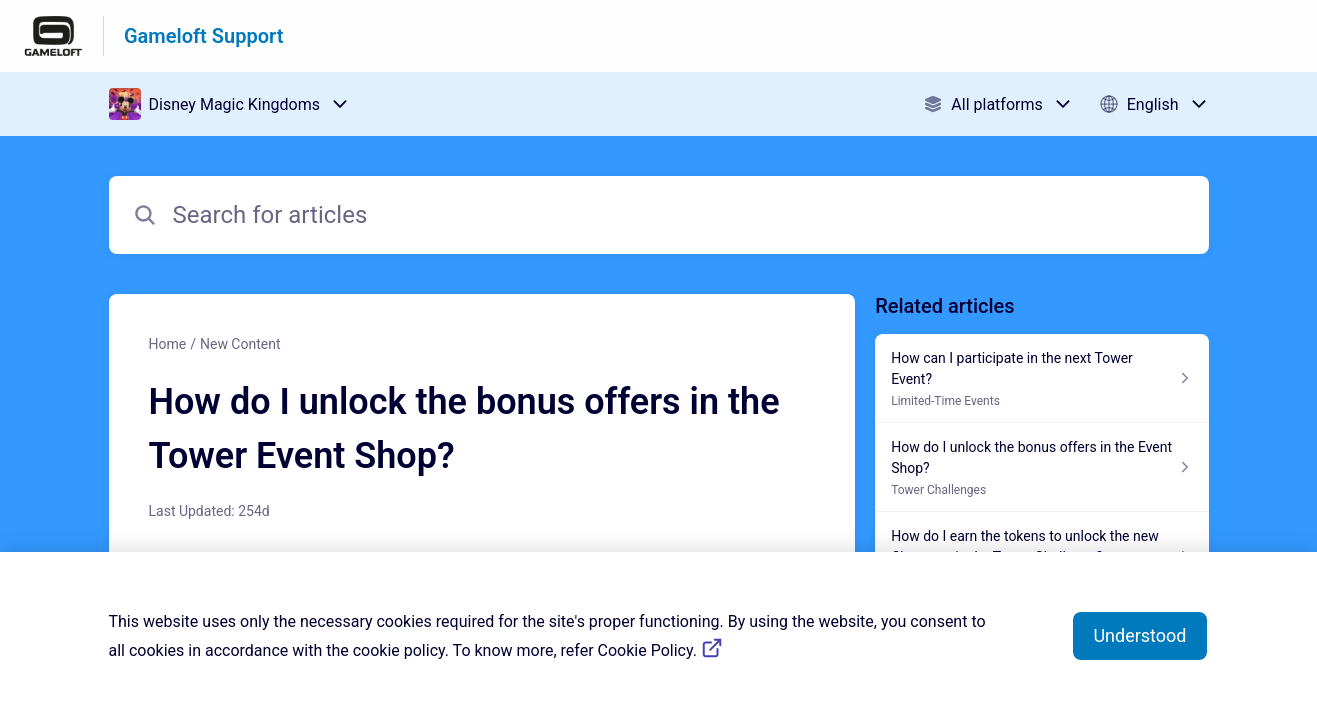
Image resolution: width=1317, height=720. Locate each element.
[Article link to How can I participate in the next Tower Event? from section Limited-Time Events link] (1041, 378)
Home (168, 344)
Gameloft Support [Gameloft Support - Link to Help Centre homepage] (203, 36)
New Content (240, 344)
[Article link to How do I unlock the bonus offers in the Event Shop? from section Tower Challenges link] (1041, 467)
